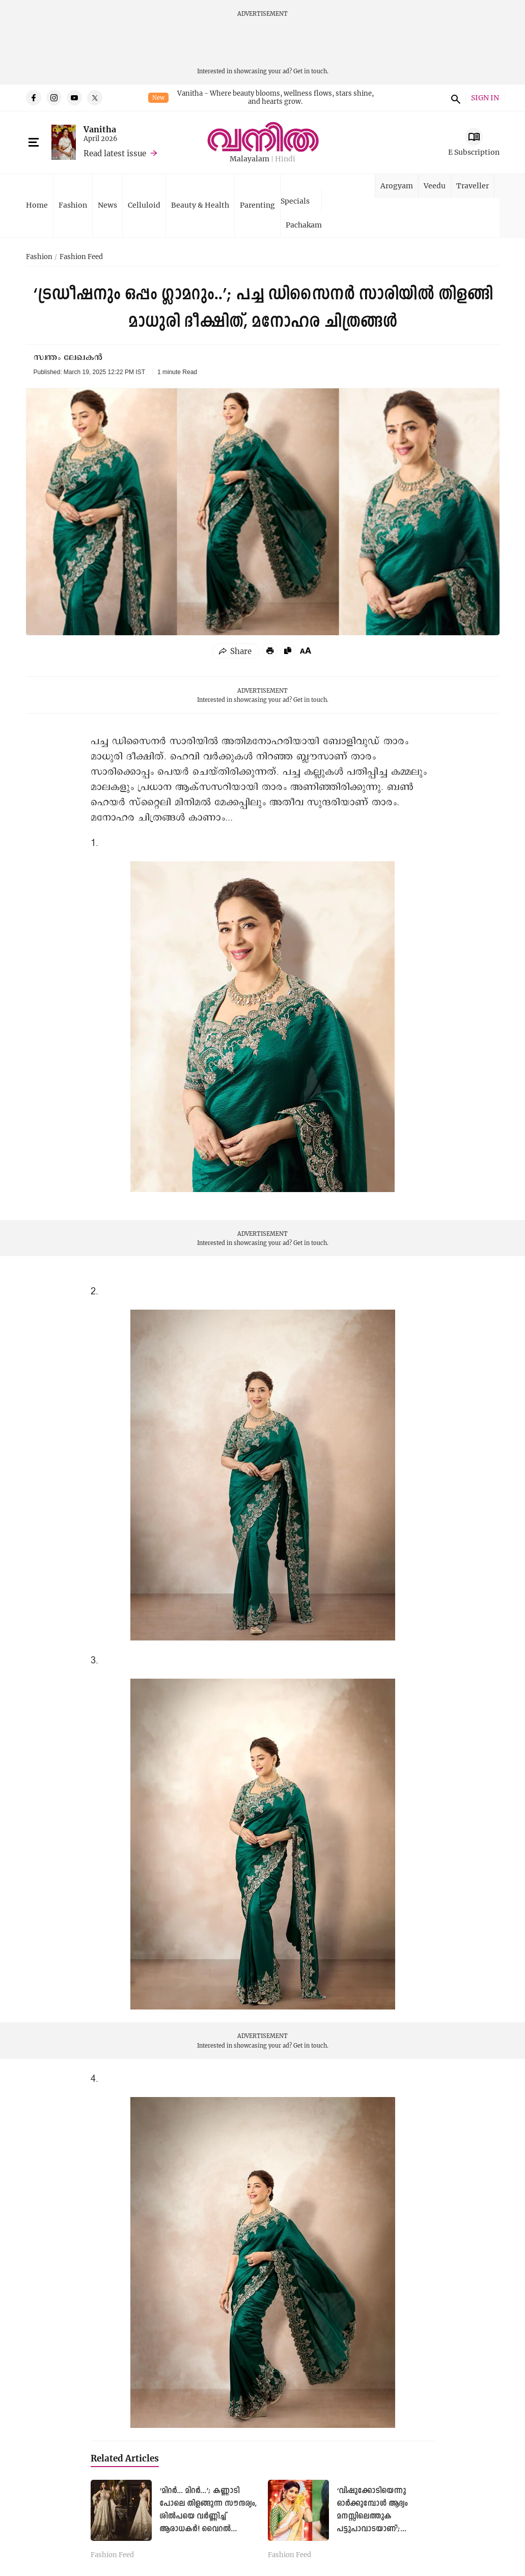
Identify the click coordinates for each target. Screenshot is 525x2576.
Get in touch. (310, 71)
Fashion (73, 205)
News (107, 205)
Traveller (472, 185)
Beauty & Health (200, 205)
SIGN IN (485, 98)
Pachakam (304, 225)
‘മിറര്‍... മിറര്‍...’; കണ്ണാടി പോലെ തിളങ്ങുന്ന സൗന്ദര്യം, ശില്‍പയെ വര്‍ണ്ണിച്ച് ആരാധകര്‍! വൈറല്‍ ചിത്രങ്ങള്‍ (208, 2516)
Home (37, 205)
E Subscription (474, 152)
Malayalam (249, 159)
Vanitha (100, 129)
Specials (295, 201)
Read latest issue (115, 153)
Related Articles (125, 2458)
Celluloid (144, 205)
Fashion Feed (81, 257)
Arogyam (396, 185)
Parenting (257, 205)
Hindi (285, 159)
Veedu (435, 185)
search (454, 98)
